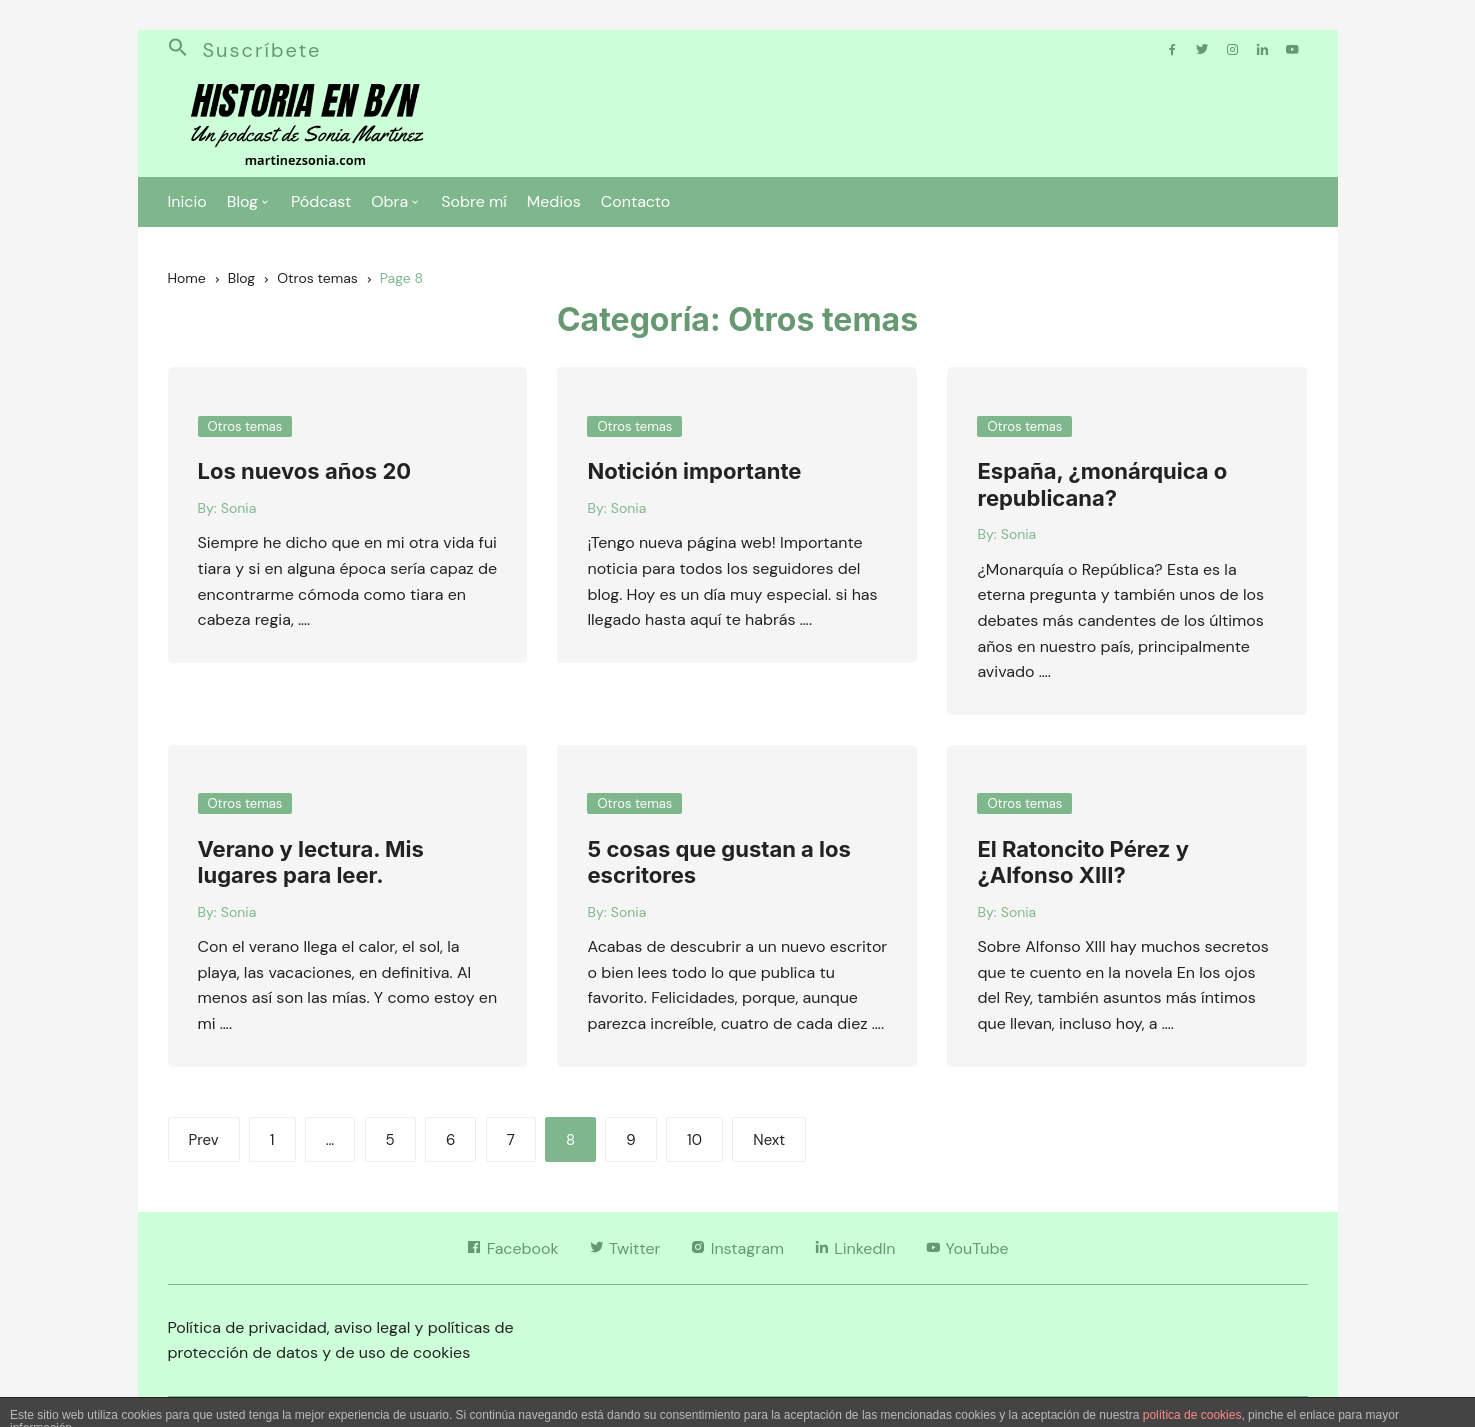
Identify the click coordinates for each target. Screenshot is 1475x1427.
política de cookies (1192, 1415)
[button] (185, 50)
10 (694, 1140)
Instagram (737, 1248)
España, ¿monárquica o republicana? (1102, 484)
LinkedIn (854, 1248)
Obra (389, 201)
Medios (554, 201)
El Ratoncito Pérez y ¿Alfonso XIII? (1082, 862)
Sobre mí (474, 201)
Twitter (625, 1248)
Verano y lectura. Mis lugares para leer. (311, 862)
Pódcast (321, 201)
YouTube (966, 1248)
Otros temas (245, 426)
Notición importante (694, 471)
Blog (242, 201)
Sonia (238, 508)
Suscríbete (262, 50)
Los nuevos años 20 (305, 471)
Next (769, 1140)
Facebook (512, 1248)
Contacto (636, 201)
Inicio (187, 201)
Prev (204, 1140)
